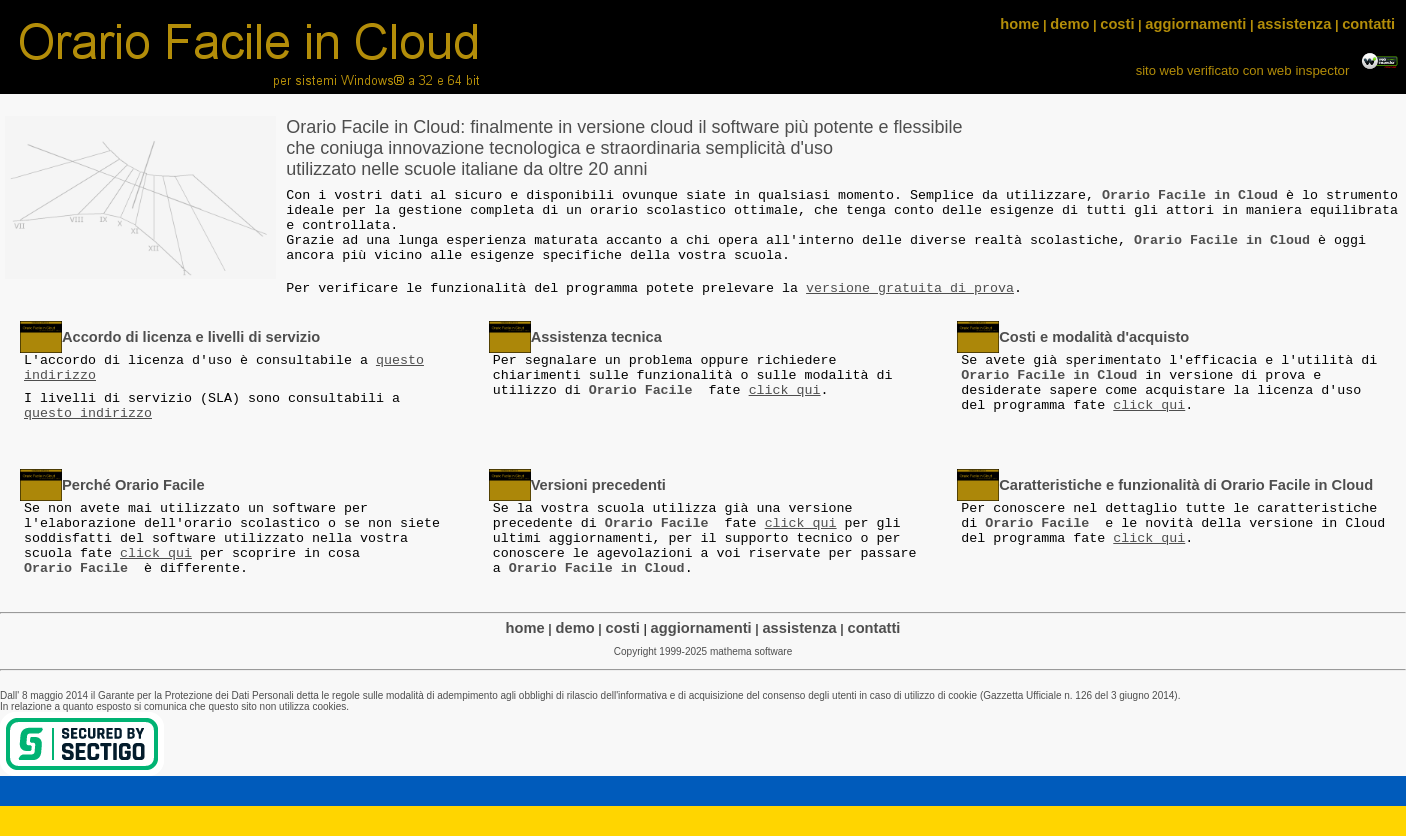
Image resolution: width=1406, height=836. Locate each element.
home (1019, 24)
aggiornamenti (1195, 24)
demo (1069, 24)
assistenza (1294, 24)
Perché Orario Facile (133, 485)
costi (1117, 24)
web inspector (1310, 70)
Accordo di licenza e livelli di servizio (191, 337)
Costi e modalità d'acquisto (1094, 337)
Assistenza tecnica (596, 337)
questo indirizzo (88, 413)
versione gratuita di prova (910, 288)
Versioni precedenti (598, 485)
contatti (1368, 24)
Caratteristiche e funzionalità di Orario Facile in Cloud (1186, 485)
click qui (785, 390)
